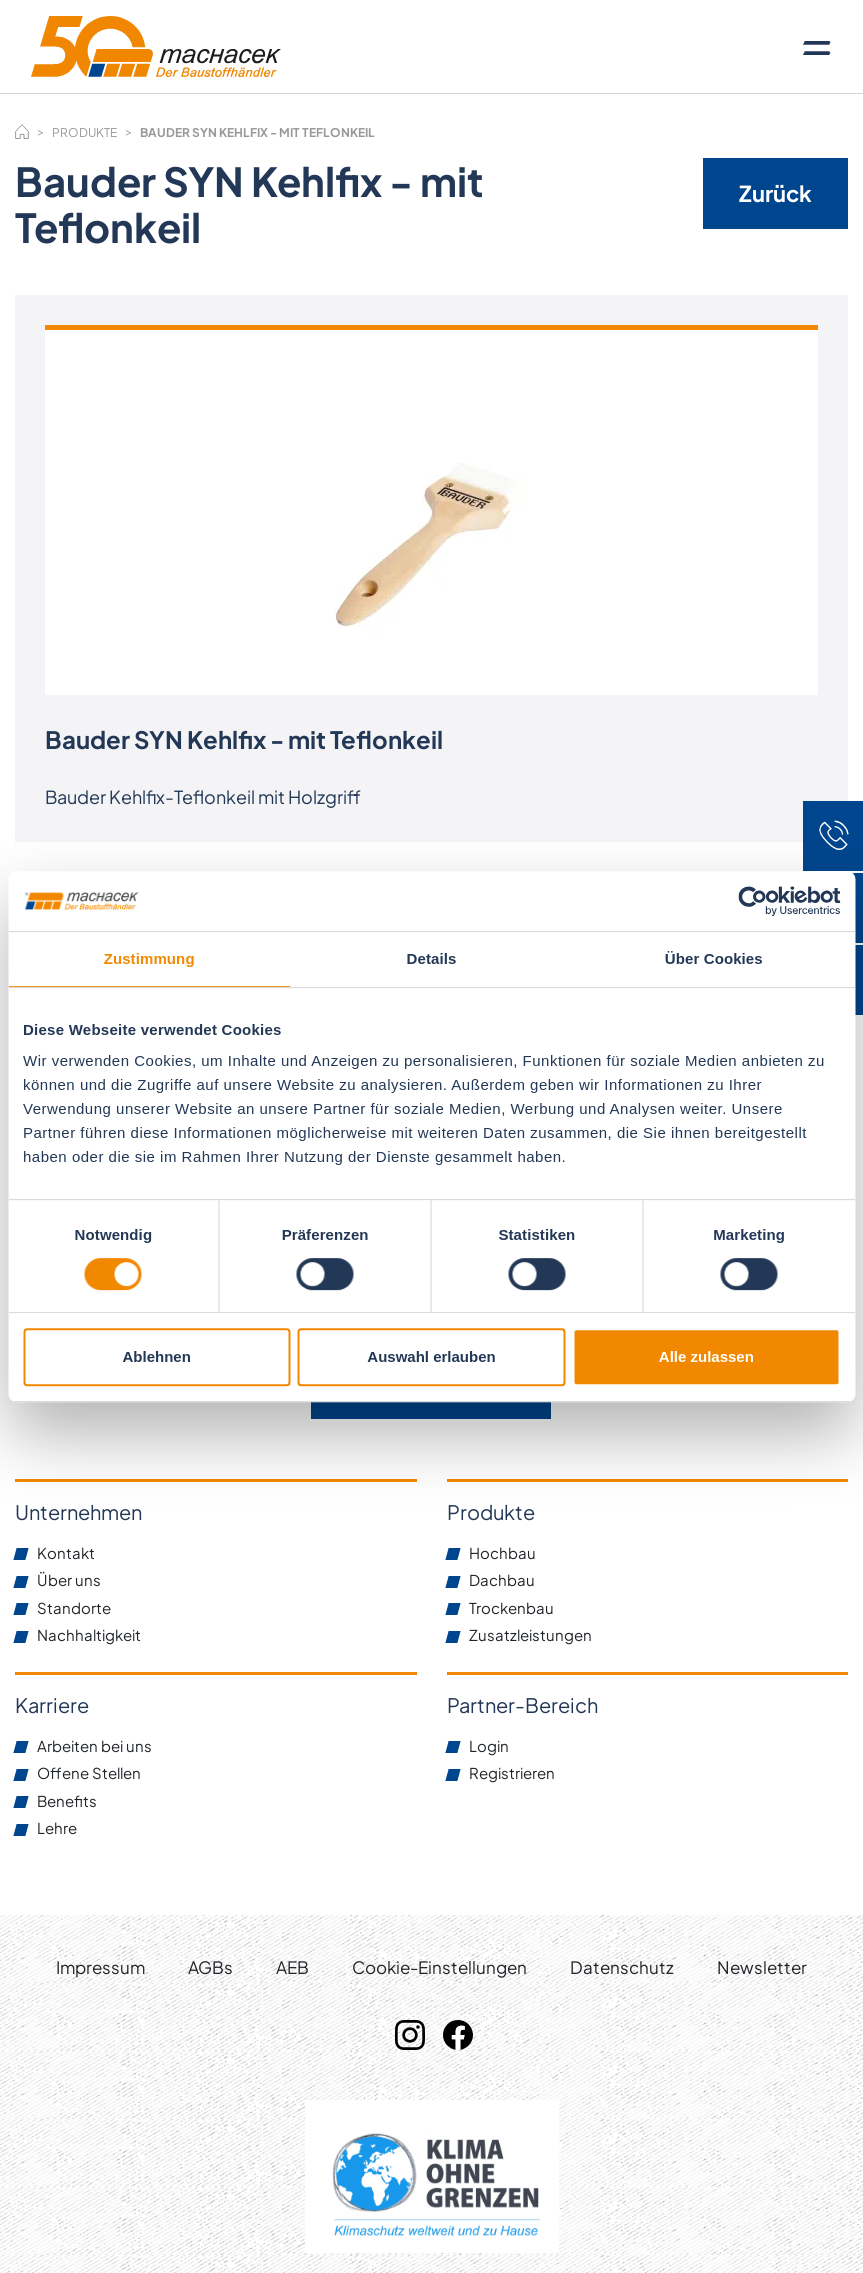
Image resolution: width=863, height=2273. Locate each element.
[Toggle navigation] (817, 47)
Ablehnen (157, 1356)
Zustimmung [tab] (149, 958)
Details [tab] (432, 958)
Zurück (775, 193)
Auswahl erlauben (431, 1356)
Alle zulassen (706, 1356)
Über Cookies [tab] (714, 958)
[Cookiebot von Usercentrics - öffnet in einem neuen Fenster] (752, 901)
